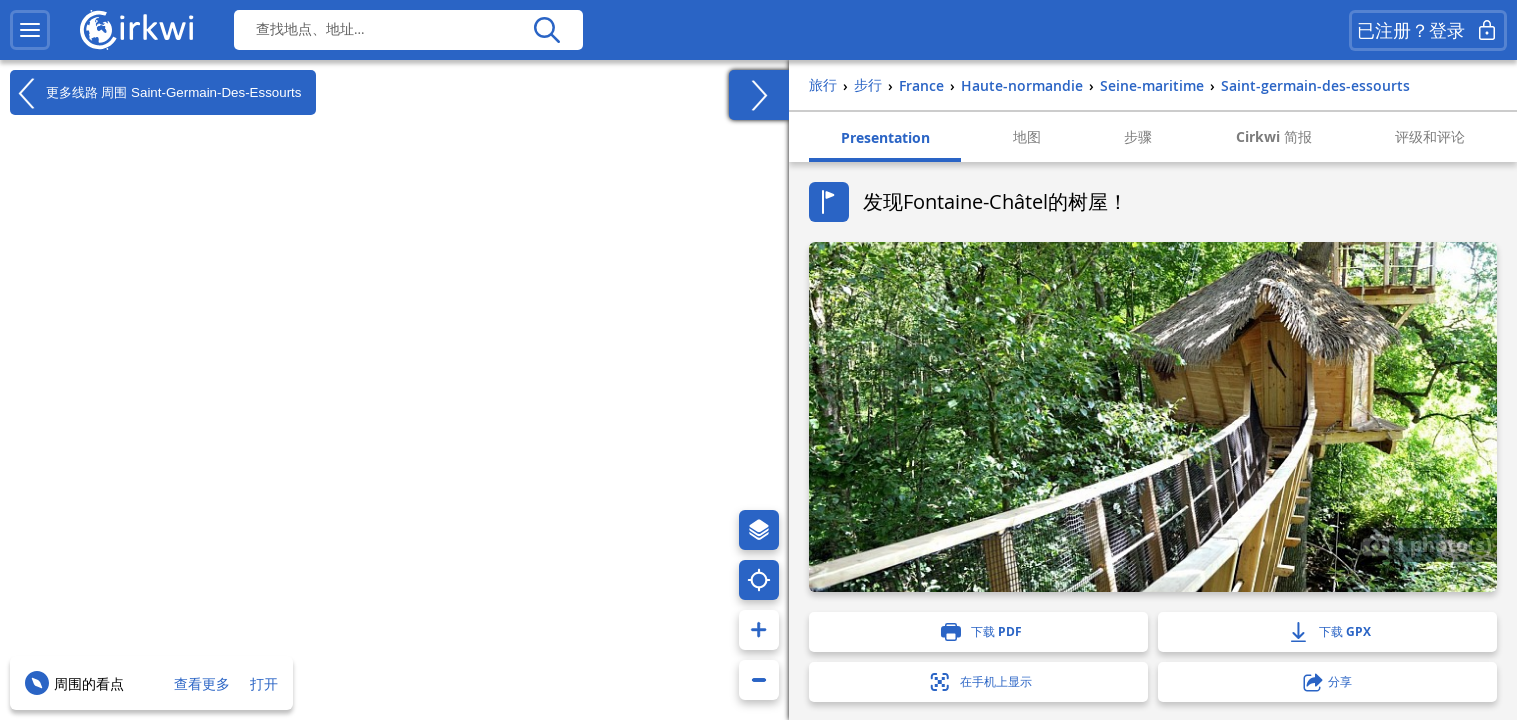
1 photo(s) (1427, 544)
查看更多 (202, 683)
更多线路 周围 (155, 93)
